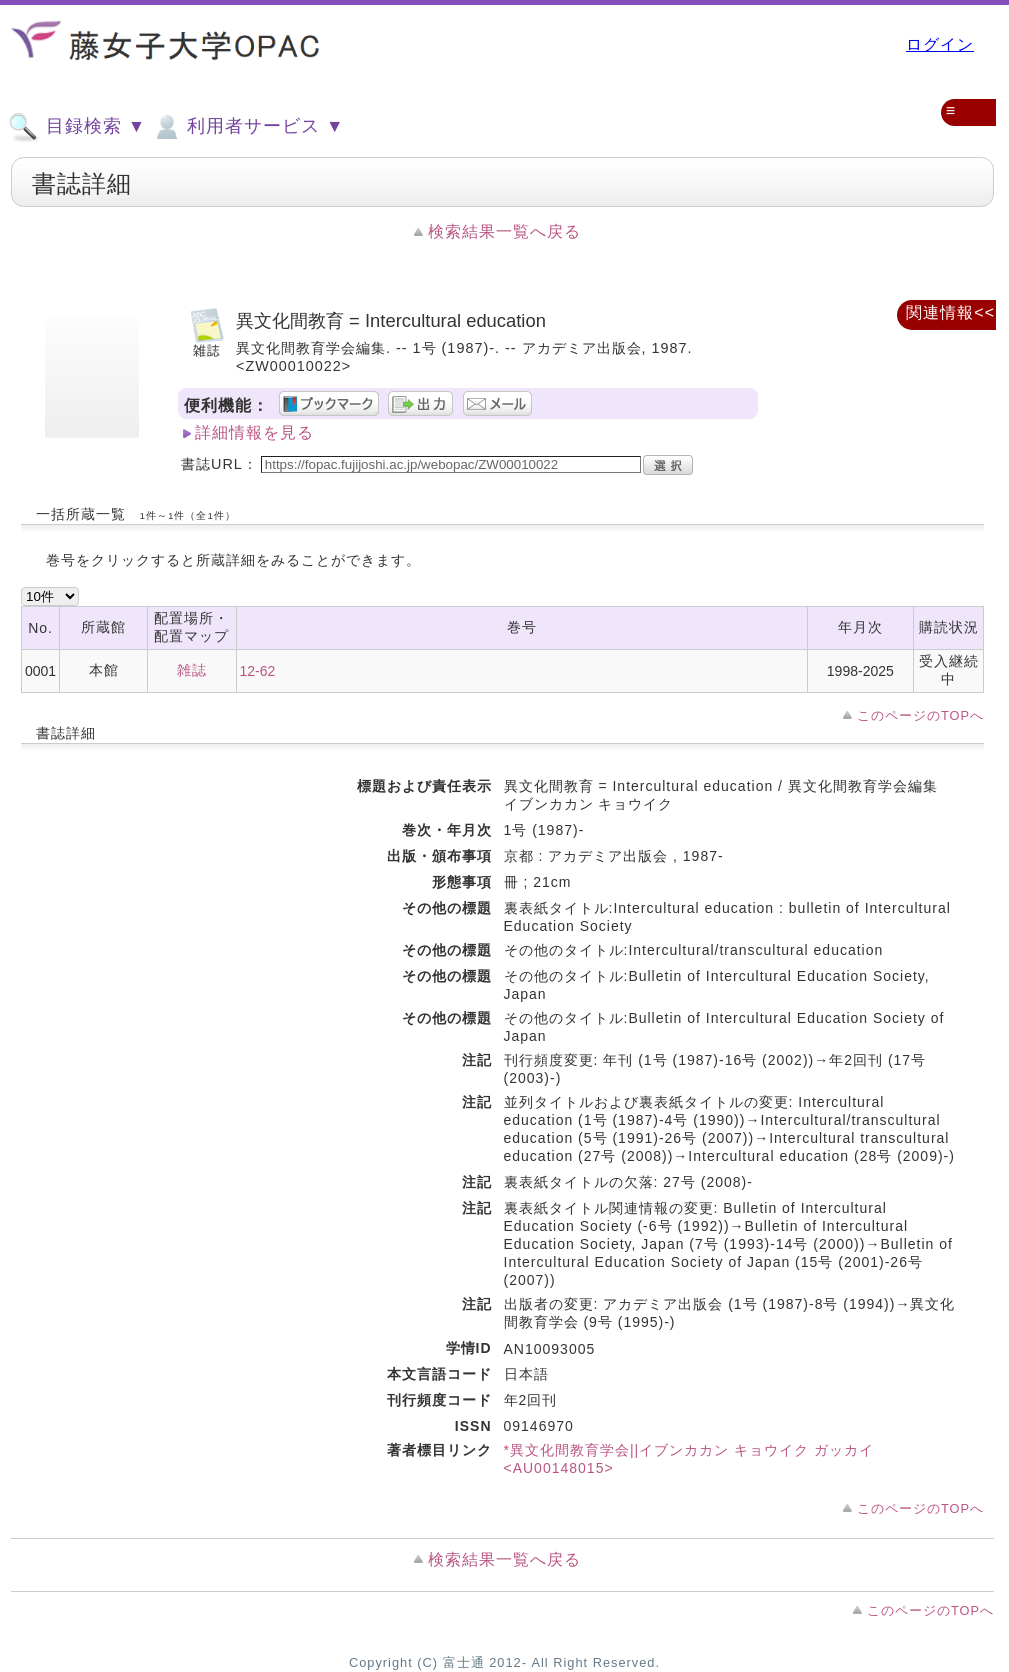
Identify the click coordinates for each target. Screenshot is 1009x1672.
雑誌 (192, 670)
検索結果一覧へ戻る (504, 231)
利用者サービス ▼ (247, 127)
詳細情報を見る (254, 432)
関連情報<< (950, 312)
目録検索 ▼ (77, 127)
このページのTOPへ (920, 715)
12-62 (258, 671)
